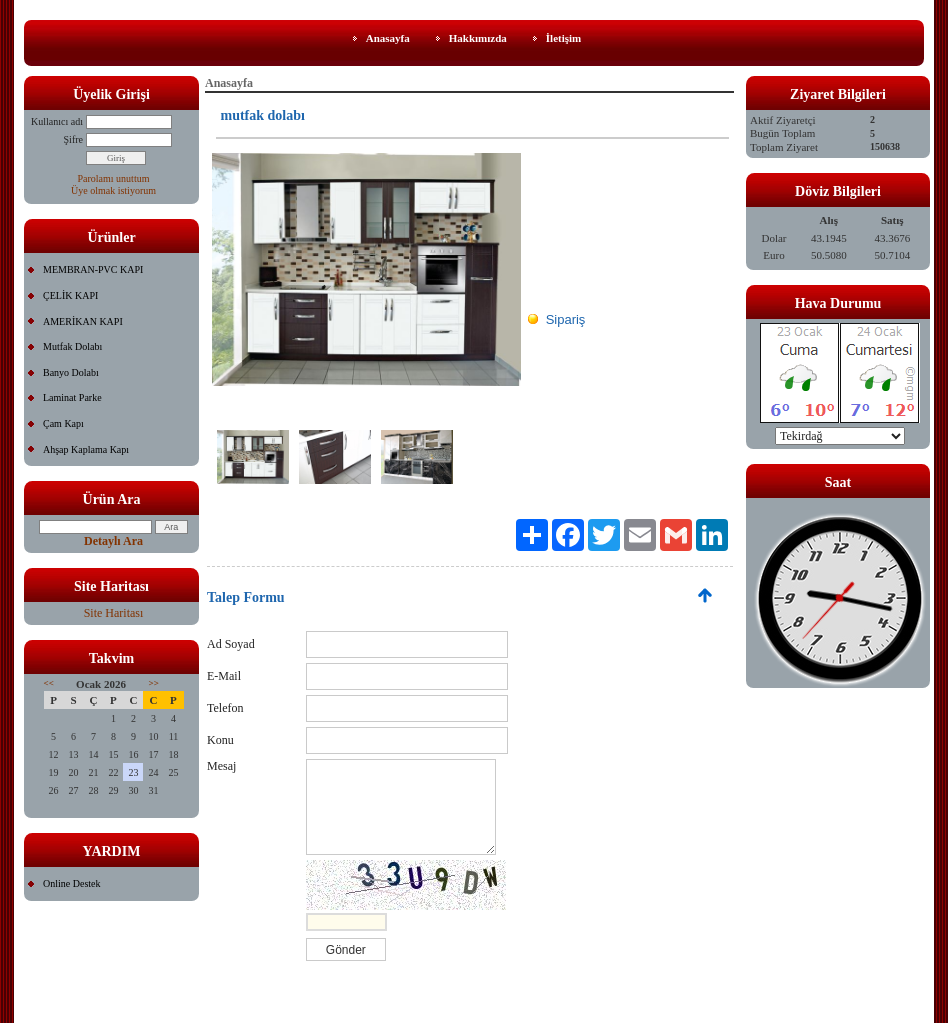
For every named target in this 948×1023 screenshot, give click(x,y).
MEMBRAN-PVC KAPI (93, 269)
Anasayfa (388, 38)
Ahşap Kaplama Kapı (86, 449)
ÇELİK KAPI (70, 295)
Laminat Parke (72, 397)
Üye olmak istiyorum (113, 190)
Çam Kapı (63, 423)
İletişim (563, 38)
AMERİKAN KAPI (83, 321)
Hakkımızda (478, 38)
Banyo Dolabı (71, 372)
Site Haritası (114, 613)
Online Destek (72, 883)
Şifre (73, 139)
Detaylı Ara (113, 541)
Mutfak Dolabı (72, 346)
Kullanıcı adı (57, 121)
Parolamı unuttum (114, 178)
